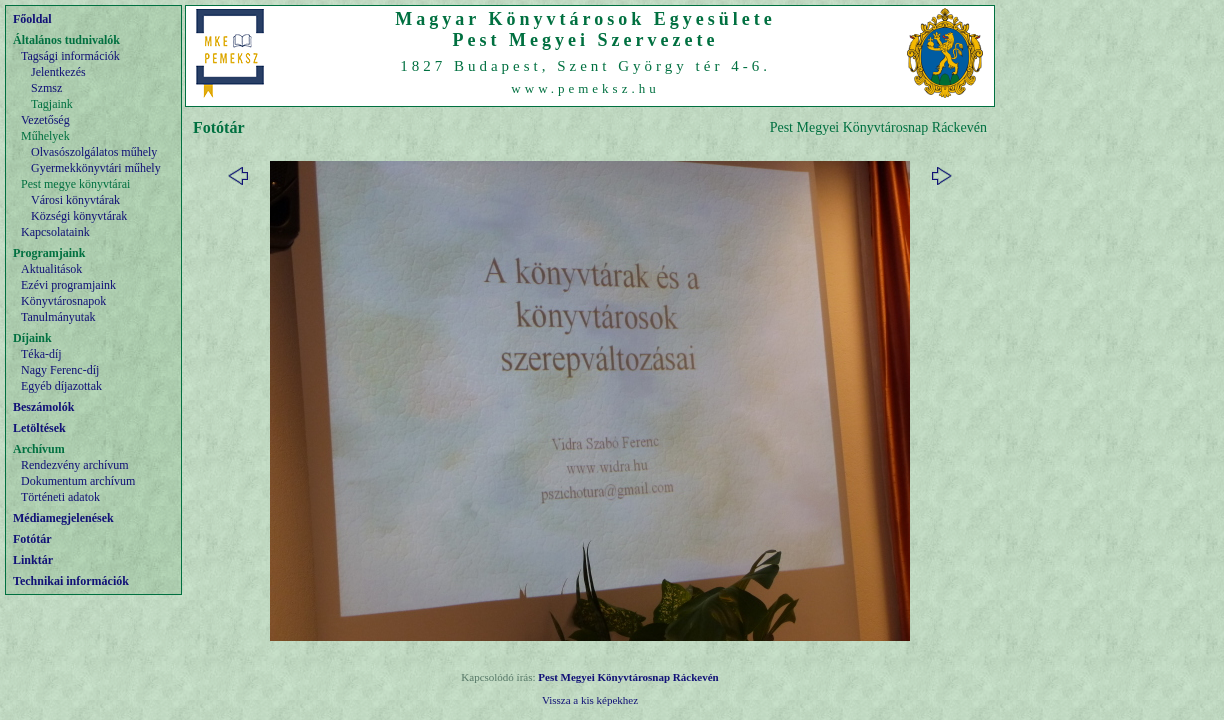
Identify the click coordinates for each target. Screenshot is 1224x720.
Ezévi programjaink (68, 285)
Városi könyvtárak (75, 200)
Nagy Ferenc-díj (60, 370)
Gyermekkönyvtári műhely (96, 168)
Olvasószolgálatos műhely (94, 152)
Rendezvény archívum (75, 465)
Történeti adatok (60, 497)
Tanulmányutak (58, 317)
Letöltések (39, 428)
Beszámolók (43, 407)
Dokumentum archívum (78, 481)
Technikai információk (71, 581)
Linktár (33, 560)
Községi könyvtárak (79, 216)
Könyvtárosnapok (63, 301)
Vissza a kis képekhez (590, 700)
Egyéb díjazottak (61, 386)
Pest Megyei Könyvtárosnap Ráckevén (628, 677)
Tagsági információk (70, 56)
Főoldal (32, 19)
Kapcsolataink (55, 232)
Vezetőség (45, 120)
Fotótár (32, 539)
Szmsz (46, 88)
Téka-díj (41, 354)
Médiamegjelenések (63, 518)
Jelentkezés (58, 72)
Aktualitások (51, 269)
